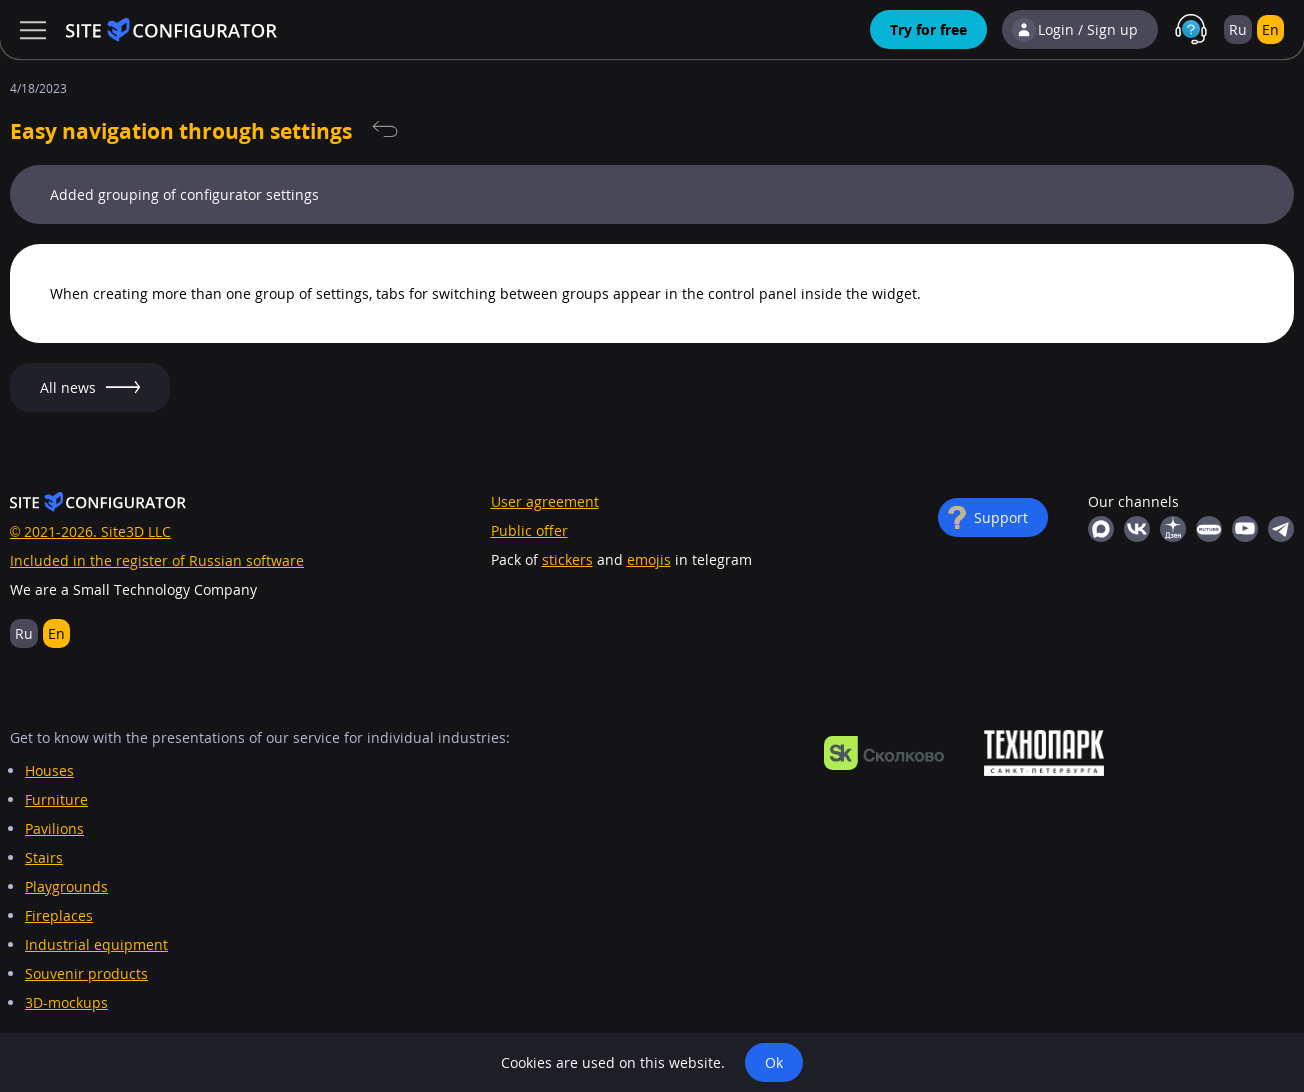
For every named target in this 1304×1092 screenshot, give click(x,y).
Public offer (529, 530)
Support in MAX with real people (1191, 30)
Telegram (1281, 529)
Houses (49, 770)
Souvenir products (86, 973)
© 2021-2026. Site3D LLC (90, 531)
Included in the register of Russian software (157, 560)
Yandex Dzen (1173, 529)
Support (1001, 517)
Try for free (928, 29)
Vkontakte (1137, 529)
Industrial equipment (96, 944)
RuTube (1209, 529)
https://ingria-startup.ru (1044, 753)
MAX (1101, 529)
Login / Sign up (1088, 29)
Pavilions (54, 828)
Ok (774, 1062)
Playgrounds (66, 886)
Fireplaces (59, 915)
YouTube (1245, 529)
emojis (649, 559)
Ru (1238, 29)
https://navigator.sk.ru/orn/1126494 (884, 753)
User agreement (545, 501)
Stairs (44, 857)
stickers (567, 559)
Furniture (56, 799)
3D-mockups (66, 1002)
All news (385, 130)
